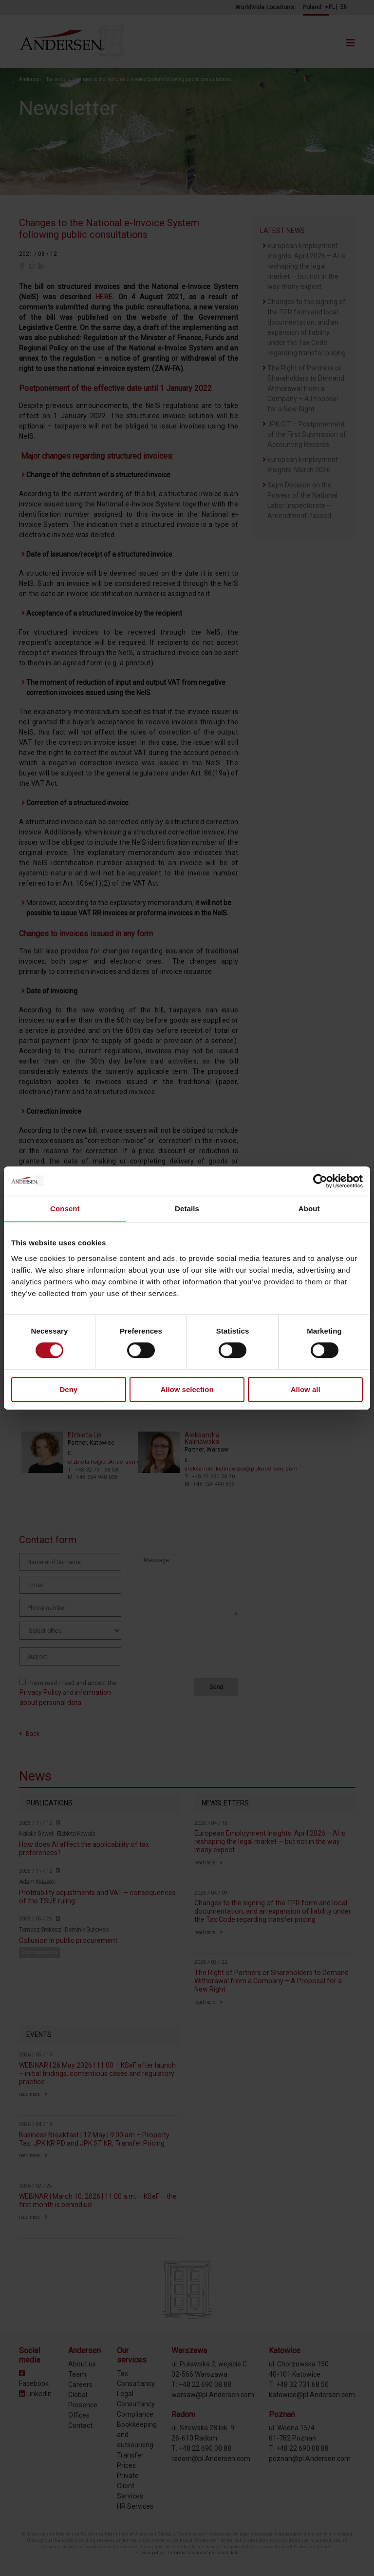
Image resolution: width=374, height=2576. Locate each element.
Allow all (305, 1389)
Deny (68, 1389)
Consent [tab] (65, 1208)
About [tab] (309, 1208)
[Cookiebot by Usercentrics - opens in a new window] (320, 1181)
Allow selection (186, 1389)
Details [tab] (187, 1208)
